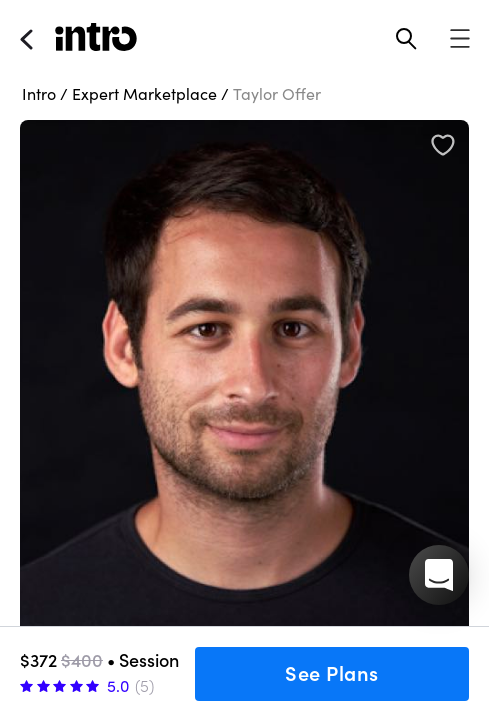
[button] (439, 575)
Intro (39, 94)
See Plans (332, 674)
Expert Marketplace (144, 94)
